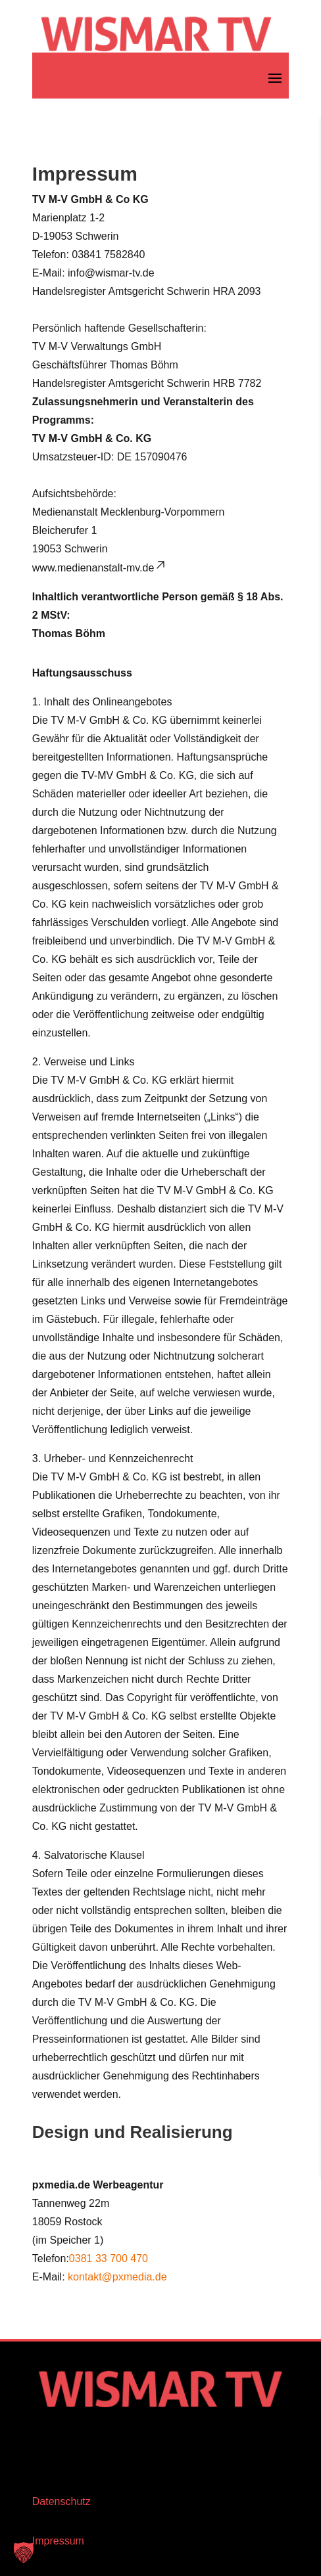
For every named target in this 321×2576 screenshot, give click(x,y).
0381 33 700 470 (108, 2258)
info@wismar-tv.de (111, 272)
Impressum (58, 2540)
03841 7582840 (108, 254)
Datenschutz (61, 2501)
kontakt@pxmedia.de (117, 2276)
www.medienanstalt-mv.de (100, 567)
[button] (23, 2552)
